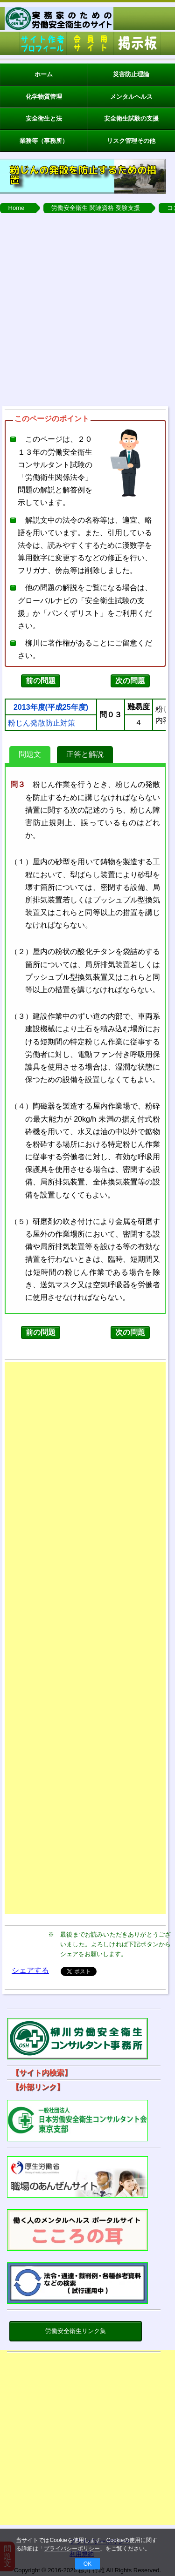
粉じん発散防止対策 (41, 723)
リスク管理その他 (131, 140)
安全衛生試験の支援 (131, 118)
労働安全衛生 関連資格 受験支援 (95, 207)
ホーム (44, 74)
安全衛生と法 (44, 118)
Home (16, 207)
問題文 (30, 754)
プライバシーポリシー (72, 2548)
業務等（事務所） (44, 140)
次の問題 (130, 681)
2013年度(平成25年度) (51, 707)
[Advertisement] (87, 309)
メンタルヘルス (131, 96)
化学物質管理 (44, 96)
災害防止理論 (131, 74)
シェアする (30, 1970)
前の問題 (41, 681)
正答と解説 (85, 754)
